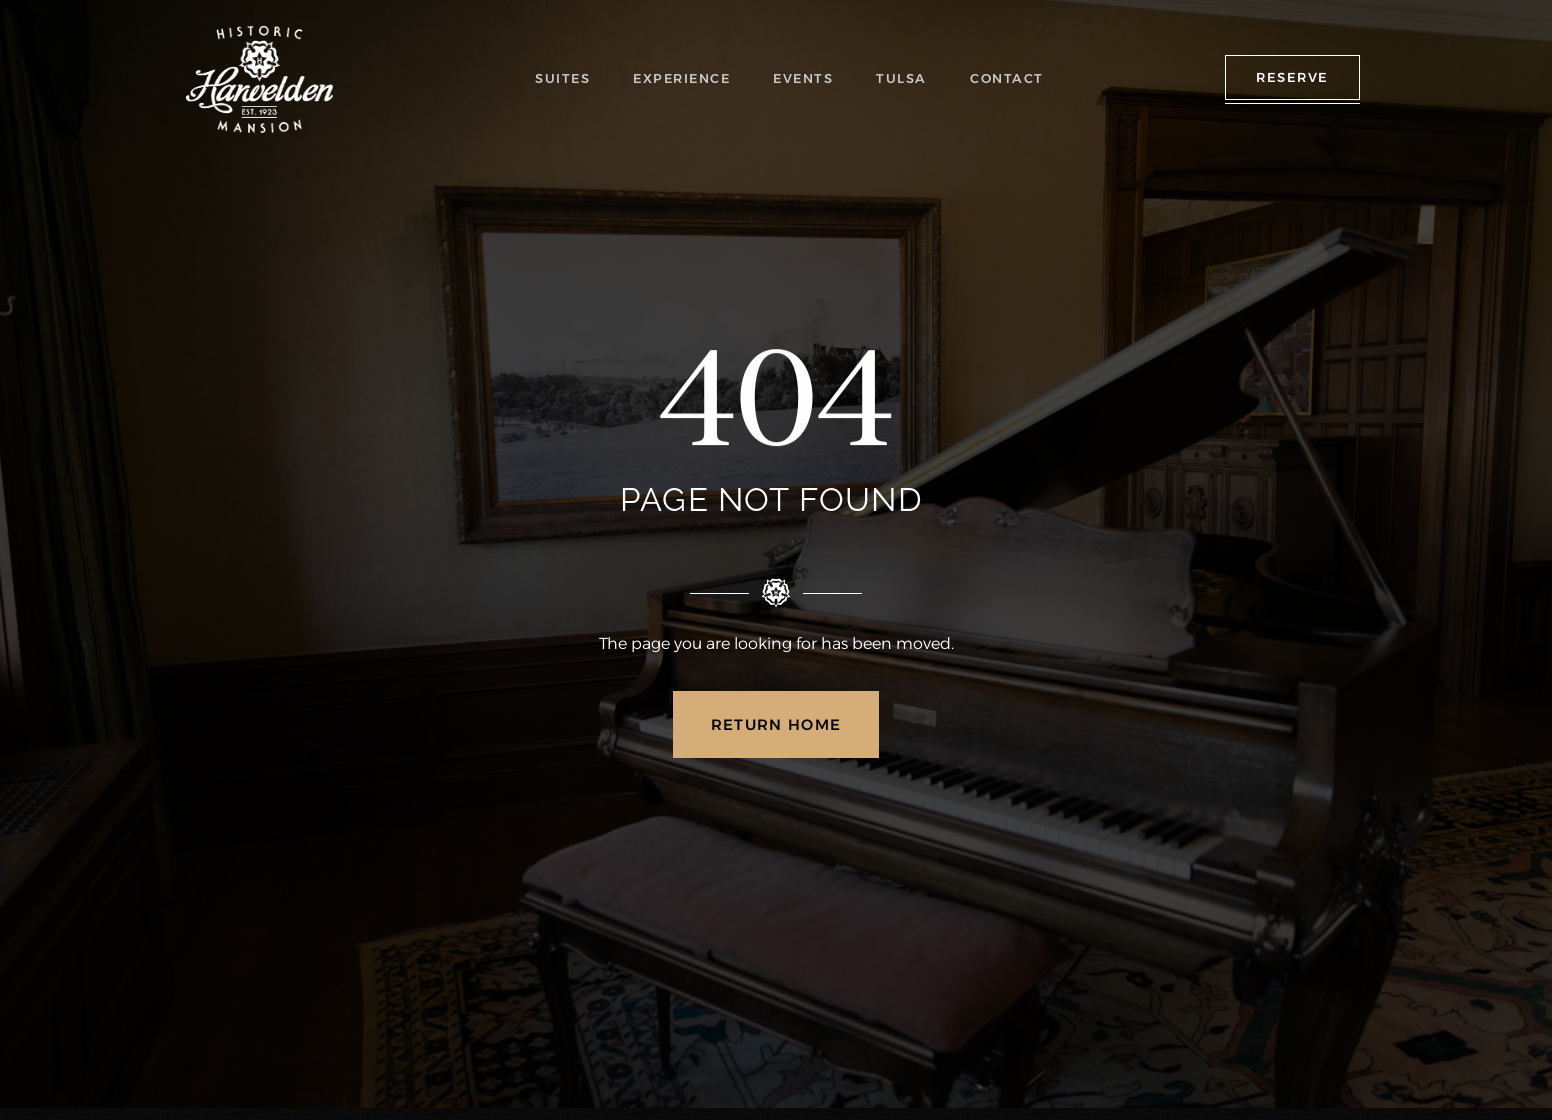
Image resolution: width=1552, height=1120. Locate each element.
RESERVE (1292, 77)
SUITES (568, 78)
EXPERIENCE (686, 78)
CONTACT (1006, 78)
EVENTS (808, 78)
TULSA (904, 78)
